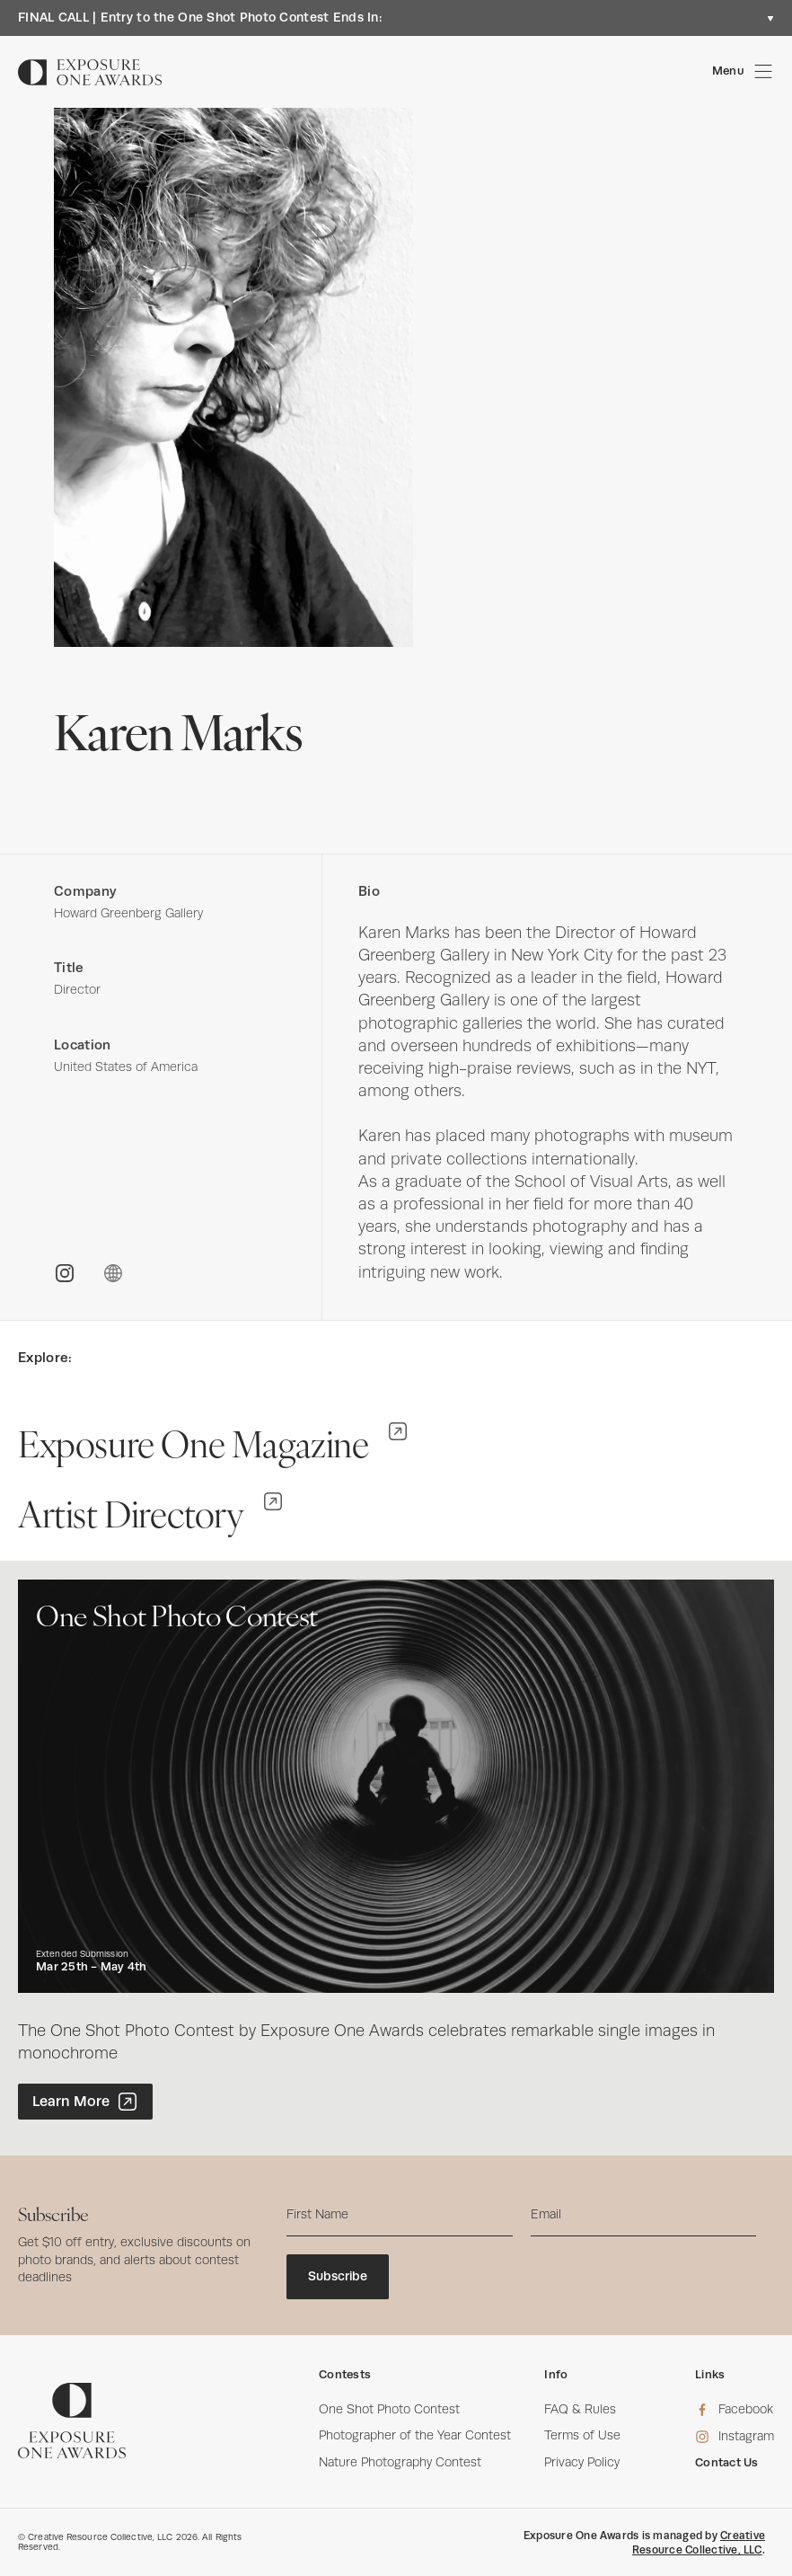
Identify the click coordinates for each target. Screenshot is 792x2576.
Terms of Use (582, 2435)
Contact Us (727, 2462)
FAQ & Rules (580, 2409)
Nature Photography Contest (400, 2462)
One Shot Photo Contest (389, 2409)
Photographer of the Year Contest (415, 2435)
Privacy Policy (582, 2462)
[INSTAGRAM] (64, 1273)
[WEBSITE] (113, 1273)
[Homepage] (90, 72)
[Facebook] (734, 2410)
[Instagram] (734, 2437)
